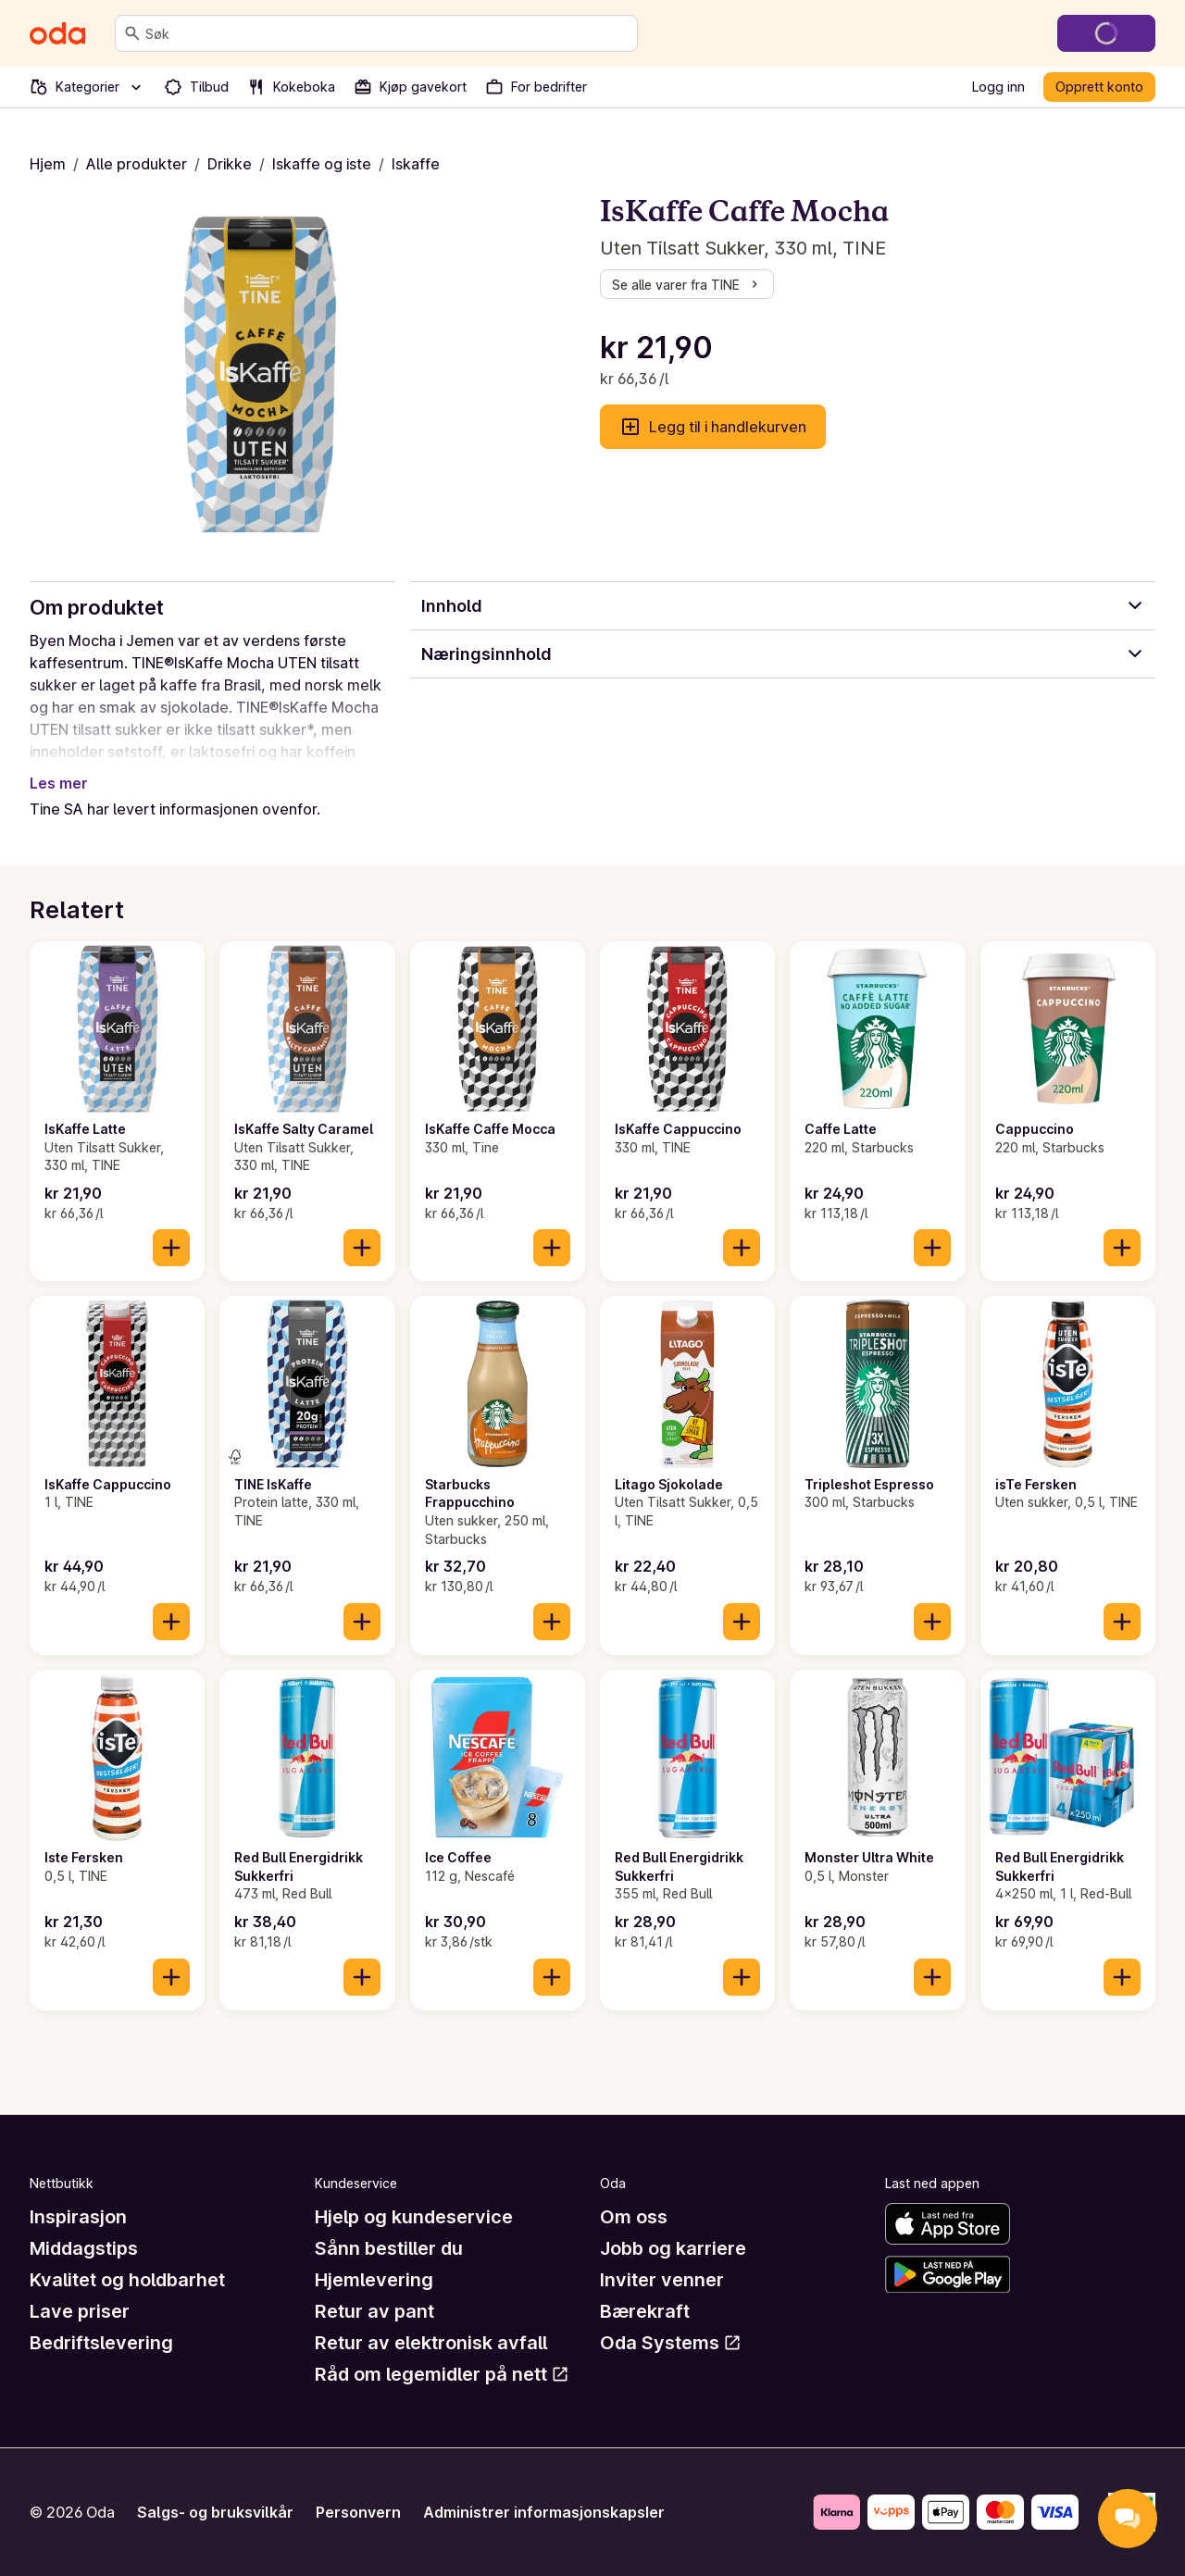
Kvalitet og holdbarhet (127, 2280)
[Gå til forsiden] (57, 33)
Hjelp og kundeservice (414, 2217)
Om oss (633, 2217)
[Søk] (132, 33)
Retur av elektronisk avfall (431, 2343)
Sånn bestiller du (389, 2248)
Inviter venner (662, 2280)
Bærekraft (645, 2311)
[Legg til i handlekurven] (171, 1247)
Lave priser (80, 2311)
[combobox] (387, 33)
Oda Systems (671, 2343)
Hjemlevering (374, 2280)
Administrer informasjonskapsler (544, 2512)
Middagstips (84, 2248)
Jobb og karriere (673, 2248)
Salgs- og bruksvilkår (215, 2512)
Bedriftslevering (101, 2343)
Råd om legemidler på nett (442, 2374)
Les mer (59, 783)
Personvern (358, 2512)
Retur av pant (374, 2311)
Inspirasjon (78, 2217)
